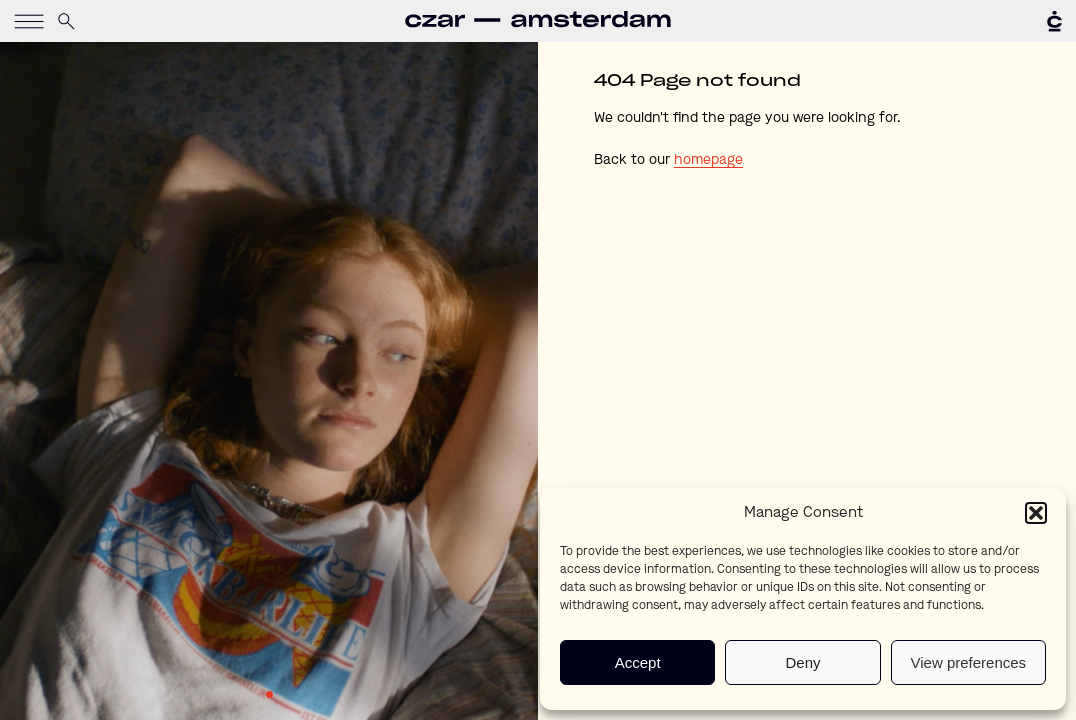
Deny (802, 662)
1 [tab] (269, 694)
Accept (638, 662)
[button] (1036, 513)
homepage (708, 160)
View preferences (969, 662)
